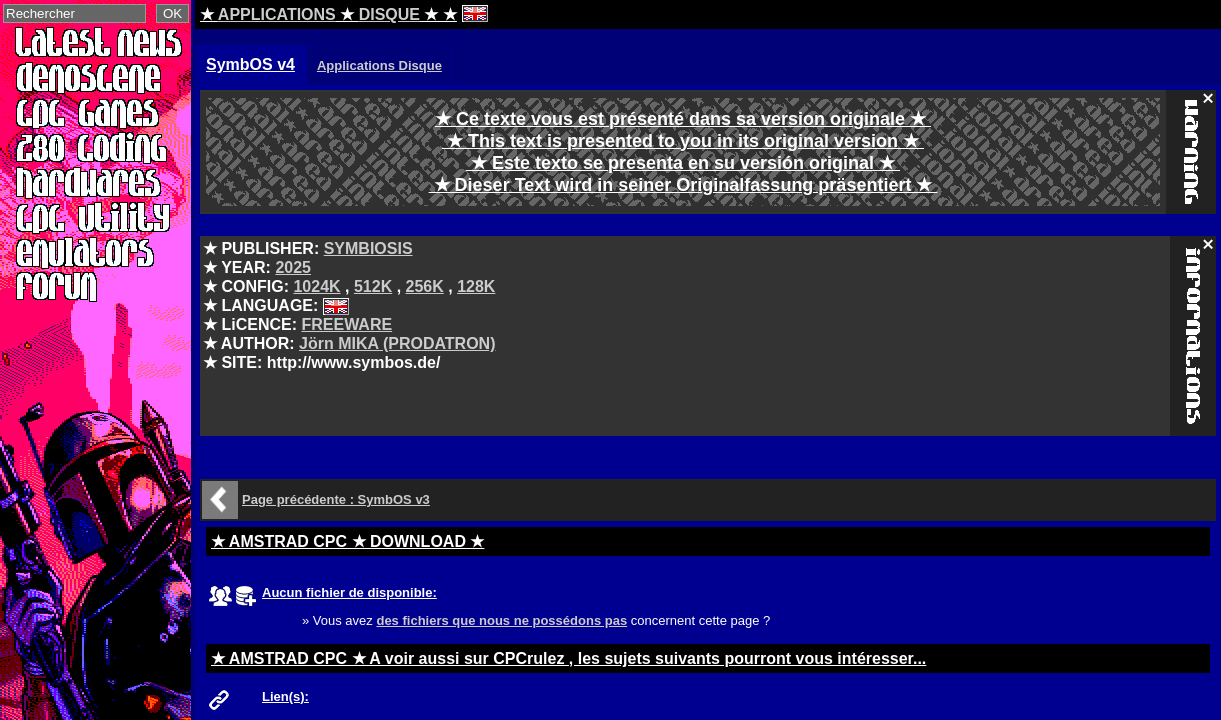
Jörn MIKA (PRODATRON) (397, 343)
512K (373, 286)
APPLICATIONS (277, 14)
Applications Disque (379, 65)
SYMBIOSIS (368, 248)
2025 (293, 267)
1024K (316, 286)
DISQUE (389, 14)
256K (425, 286)
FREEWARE (346, 324)
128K (476, 286)
